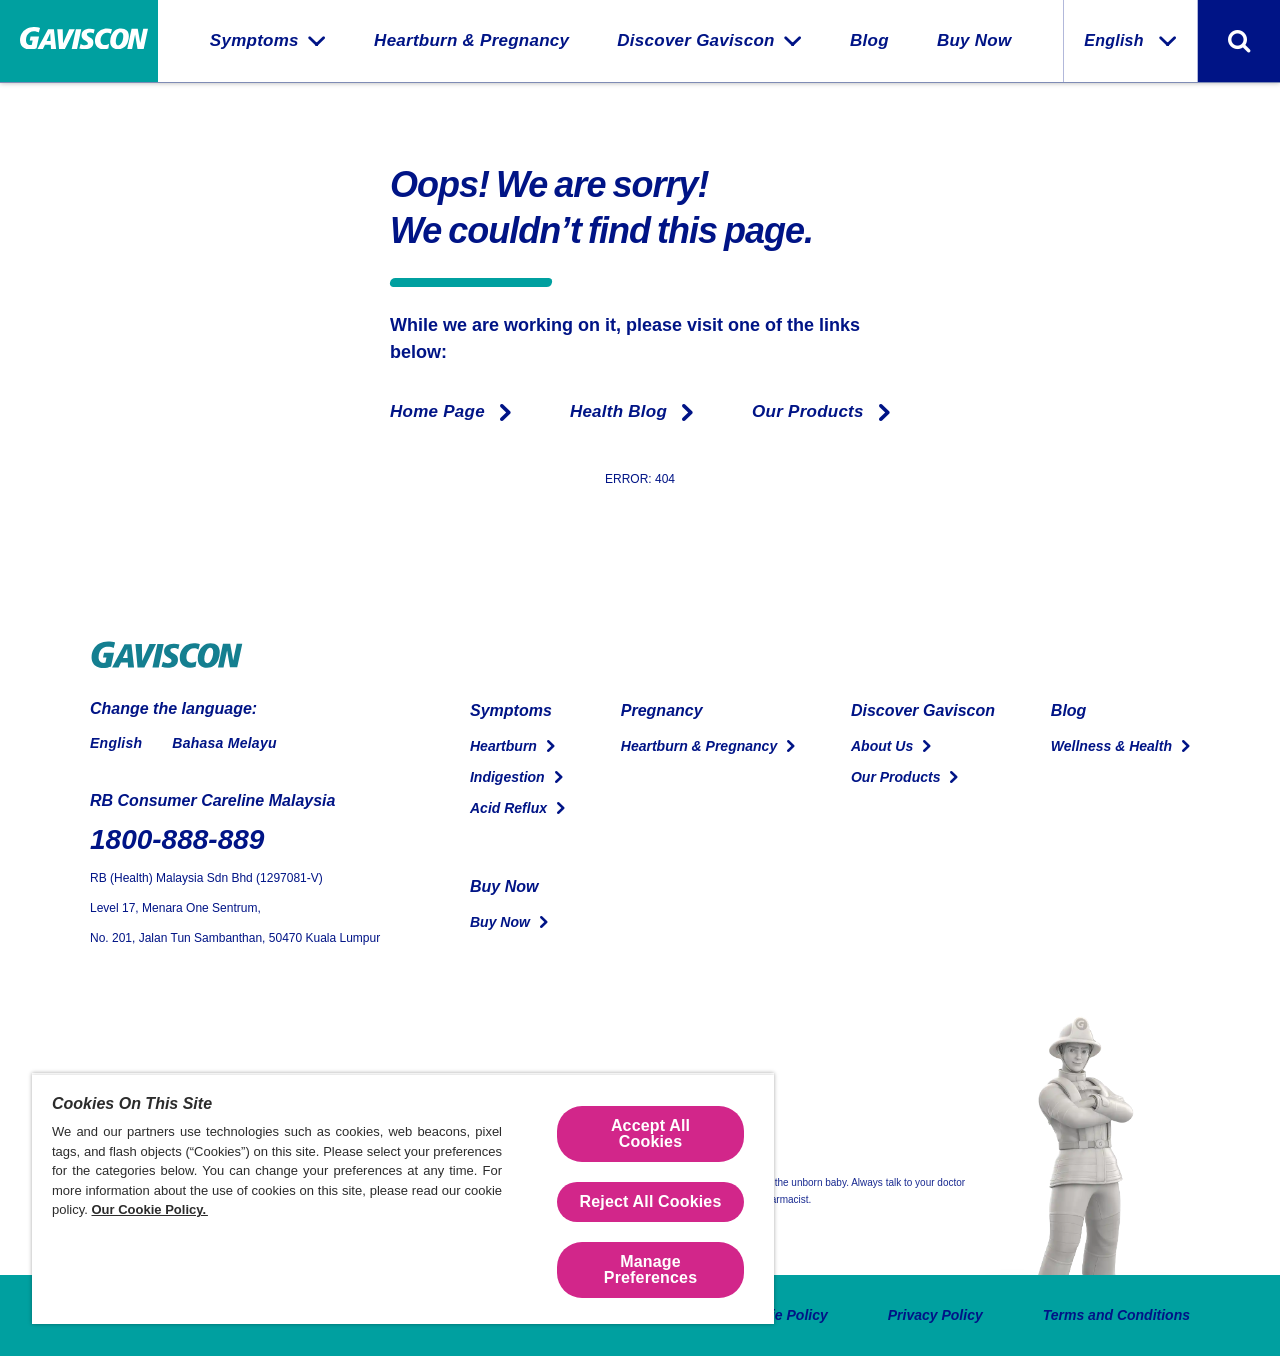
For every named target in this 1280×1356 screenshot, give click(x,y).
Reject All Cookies (651, 1201)
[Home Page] (79, 41)
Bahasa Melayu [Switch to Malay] (224, 743)
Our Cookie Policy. (150, 1209)
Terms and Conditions (1116, 1315)
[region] (403, 1198)
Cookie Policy (782, 1315)
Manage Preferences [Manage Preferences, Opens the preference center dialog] (650, 1269)
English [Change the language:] (1130, 40)
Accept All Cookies (650, 1133)
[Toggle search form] (1239, 41)
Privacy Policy (935, 1315)
